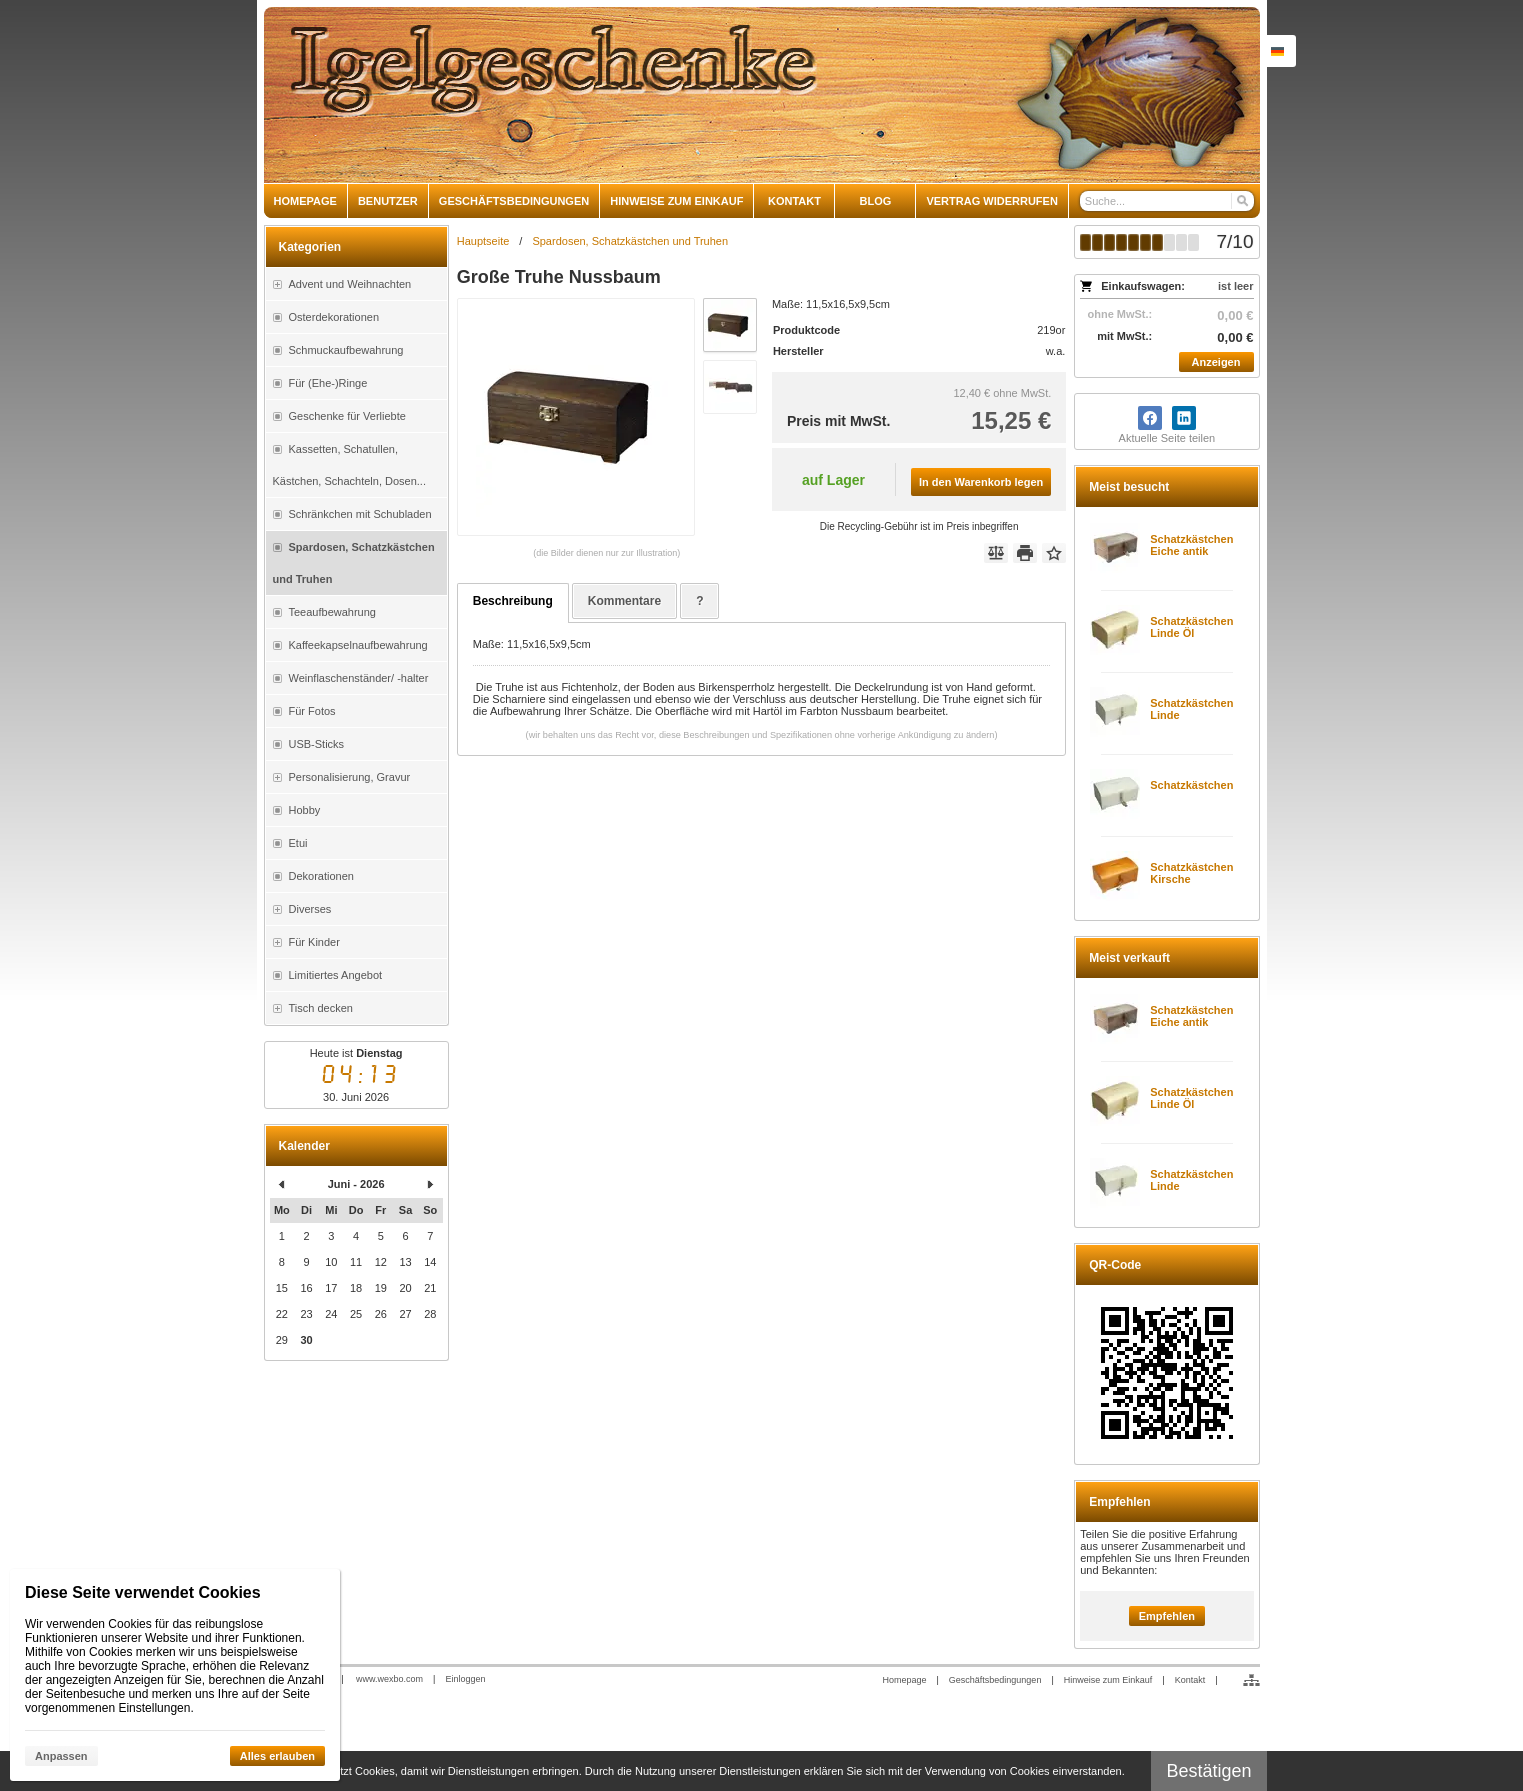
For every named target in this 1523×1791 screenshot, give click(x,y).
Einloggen (465, 1679)
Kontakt (1190, 1680)
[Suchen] (1241, 201)
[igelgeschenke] (762, 95)
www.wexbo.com (389, 1679)
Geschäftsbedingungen (995, 1680)
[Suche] (1167, 201)
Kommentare (624, 601)
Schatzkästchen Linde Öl (1191, 627)
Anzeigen (1216, 362)
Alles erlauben (277, 1756)
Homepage (904, 1680)
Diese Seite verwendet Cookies (143, 1592)
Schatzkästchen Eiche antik (1191, 545)
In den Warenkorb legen (981, 482)
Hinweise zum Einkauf (1108, 1680)
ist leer (1235, 286)
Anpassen (61, 1756)
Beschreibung (513, 601)
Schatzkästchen (1191, 785)
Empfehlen (1167, 1616)
